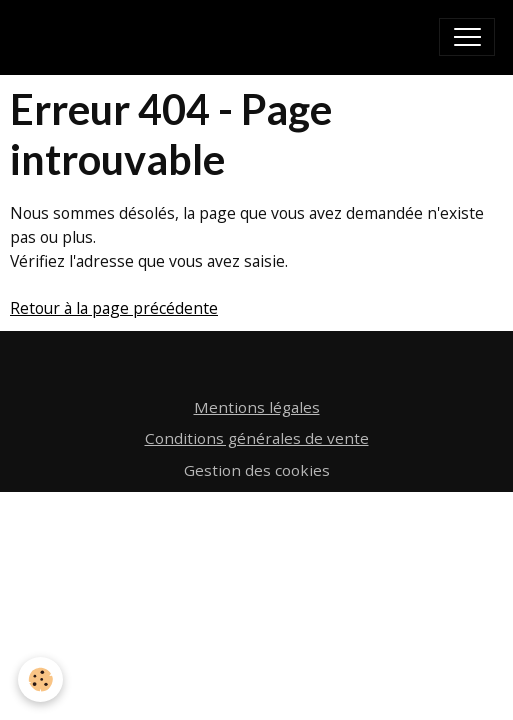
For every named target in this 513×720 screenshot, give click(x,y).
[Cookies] (40, 679)
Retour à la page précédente (114, 308)
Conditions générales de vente (257, 438)
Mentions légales (257, 407)
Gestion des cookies (257, 470)
